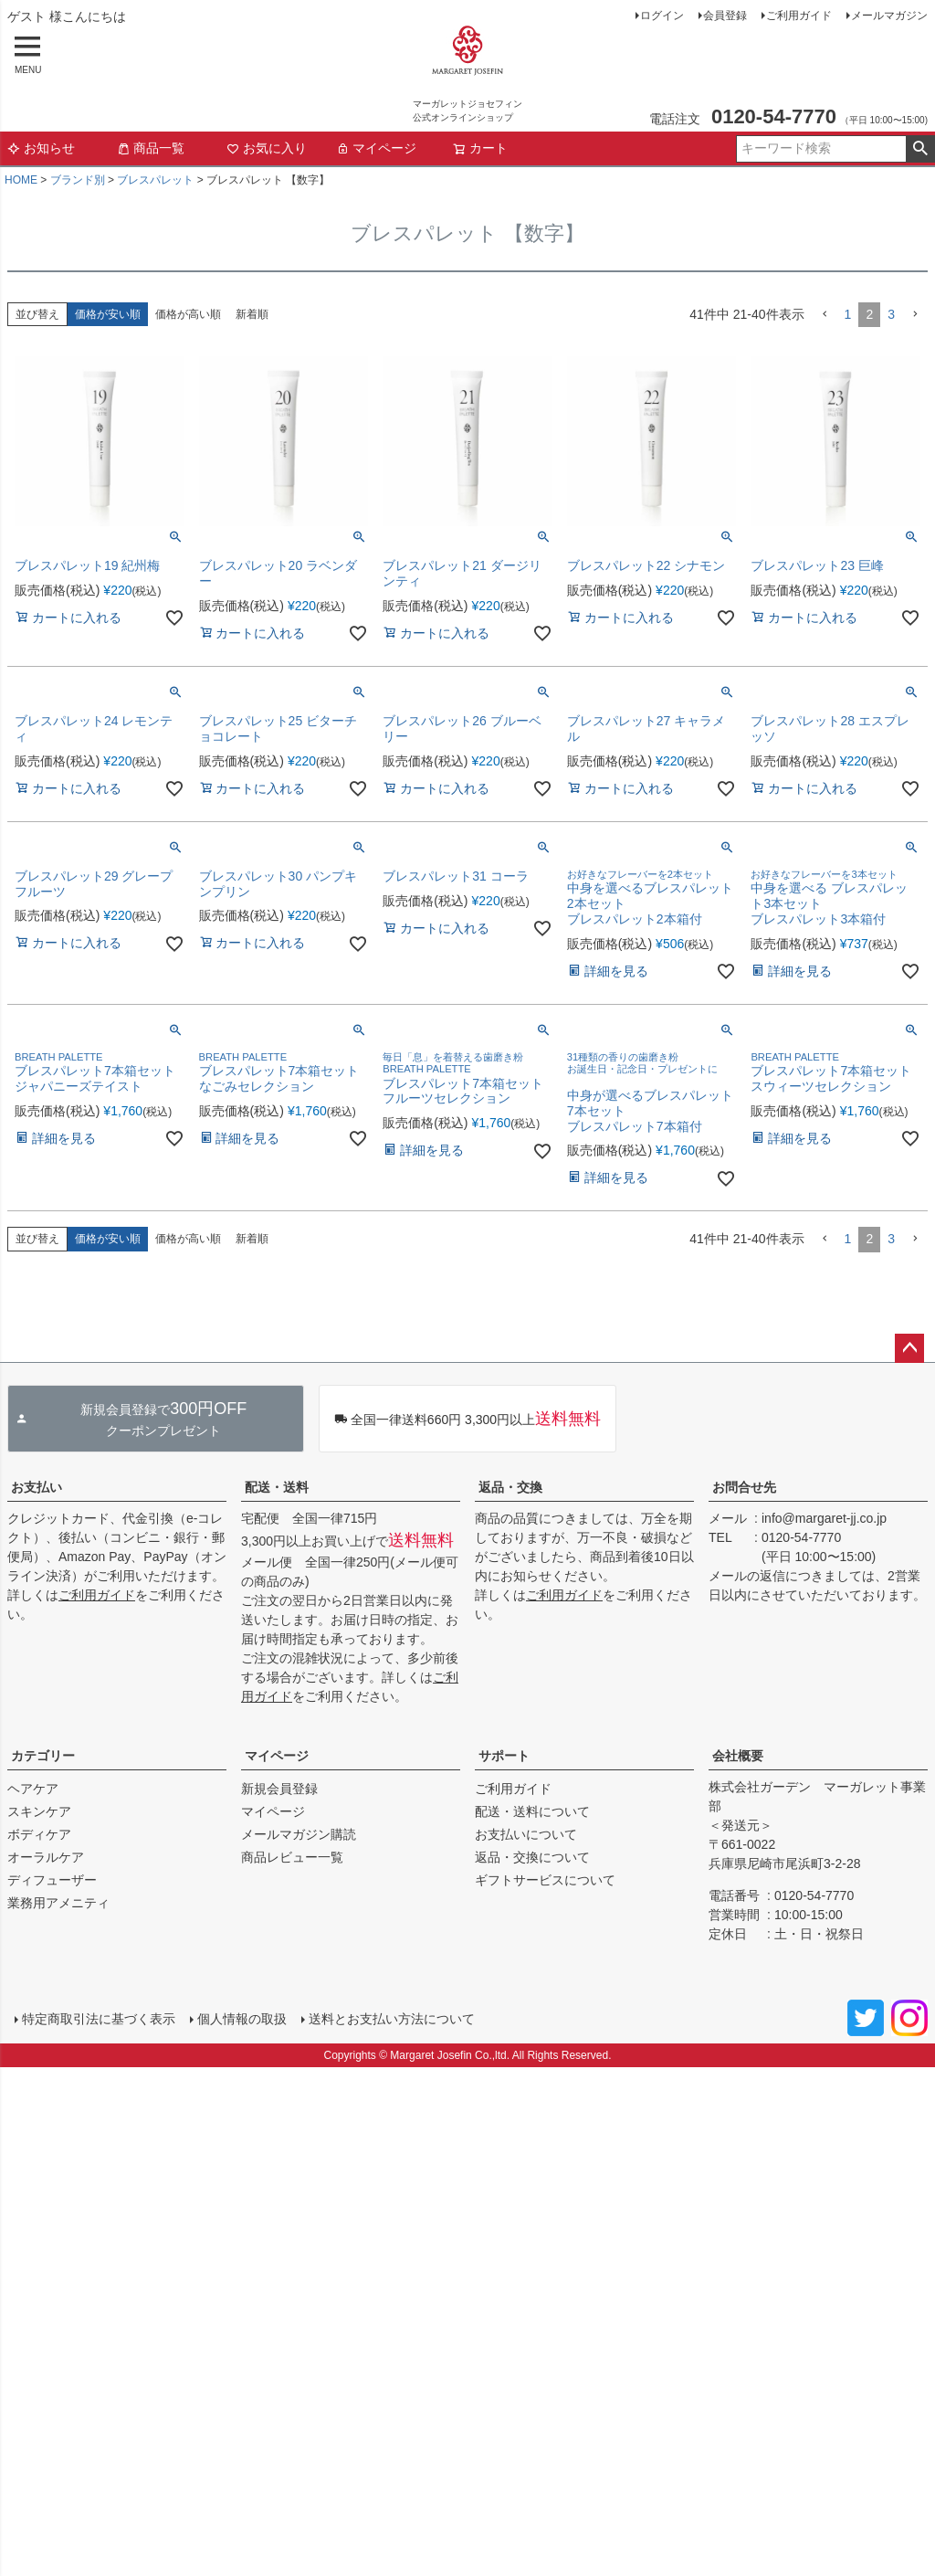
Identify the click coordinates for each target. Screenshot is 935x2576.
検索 (920, 149)
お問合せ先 (744, 1487)
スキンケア (39, 1811)
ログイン (662, 15)
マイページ (376, 148)
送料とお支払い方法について (392, 2018)
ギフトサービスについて (545, 1880)
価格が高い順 (188, 314)
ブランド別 (77, 180)
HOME (21, 180)
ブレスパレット (155, 180)
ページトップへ (909, 1348)
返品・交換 (510, 1487)
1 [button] (848, 314)
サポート (504, 1755)
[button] (824, 314)
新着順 (252, 314)
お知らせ (41, 148)
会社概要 (737, 1755)
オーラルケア (45, 1857)
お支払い (36, 1487)
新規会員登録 (279, 1788)
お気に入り (266, 148)
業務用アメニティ (58, 1902)
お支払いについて (526, 1834)
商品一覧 (150, 148)
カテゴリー (43, 1755)
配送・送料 (277, 1487)
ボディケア (39, 1834)
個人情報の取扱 (242, 2018)
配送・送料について (532, 1811)
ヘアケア (32, 1788)
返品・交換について (532, 1857)
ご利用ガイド (799, 15)
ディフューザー (52, 1880)
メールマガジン (889, 15)
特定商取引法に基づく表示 (98, 2018)
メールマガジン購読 (298, 1834)
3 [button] (891, 314)
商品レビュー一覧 (292, 1857)
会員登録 (725, 15)
